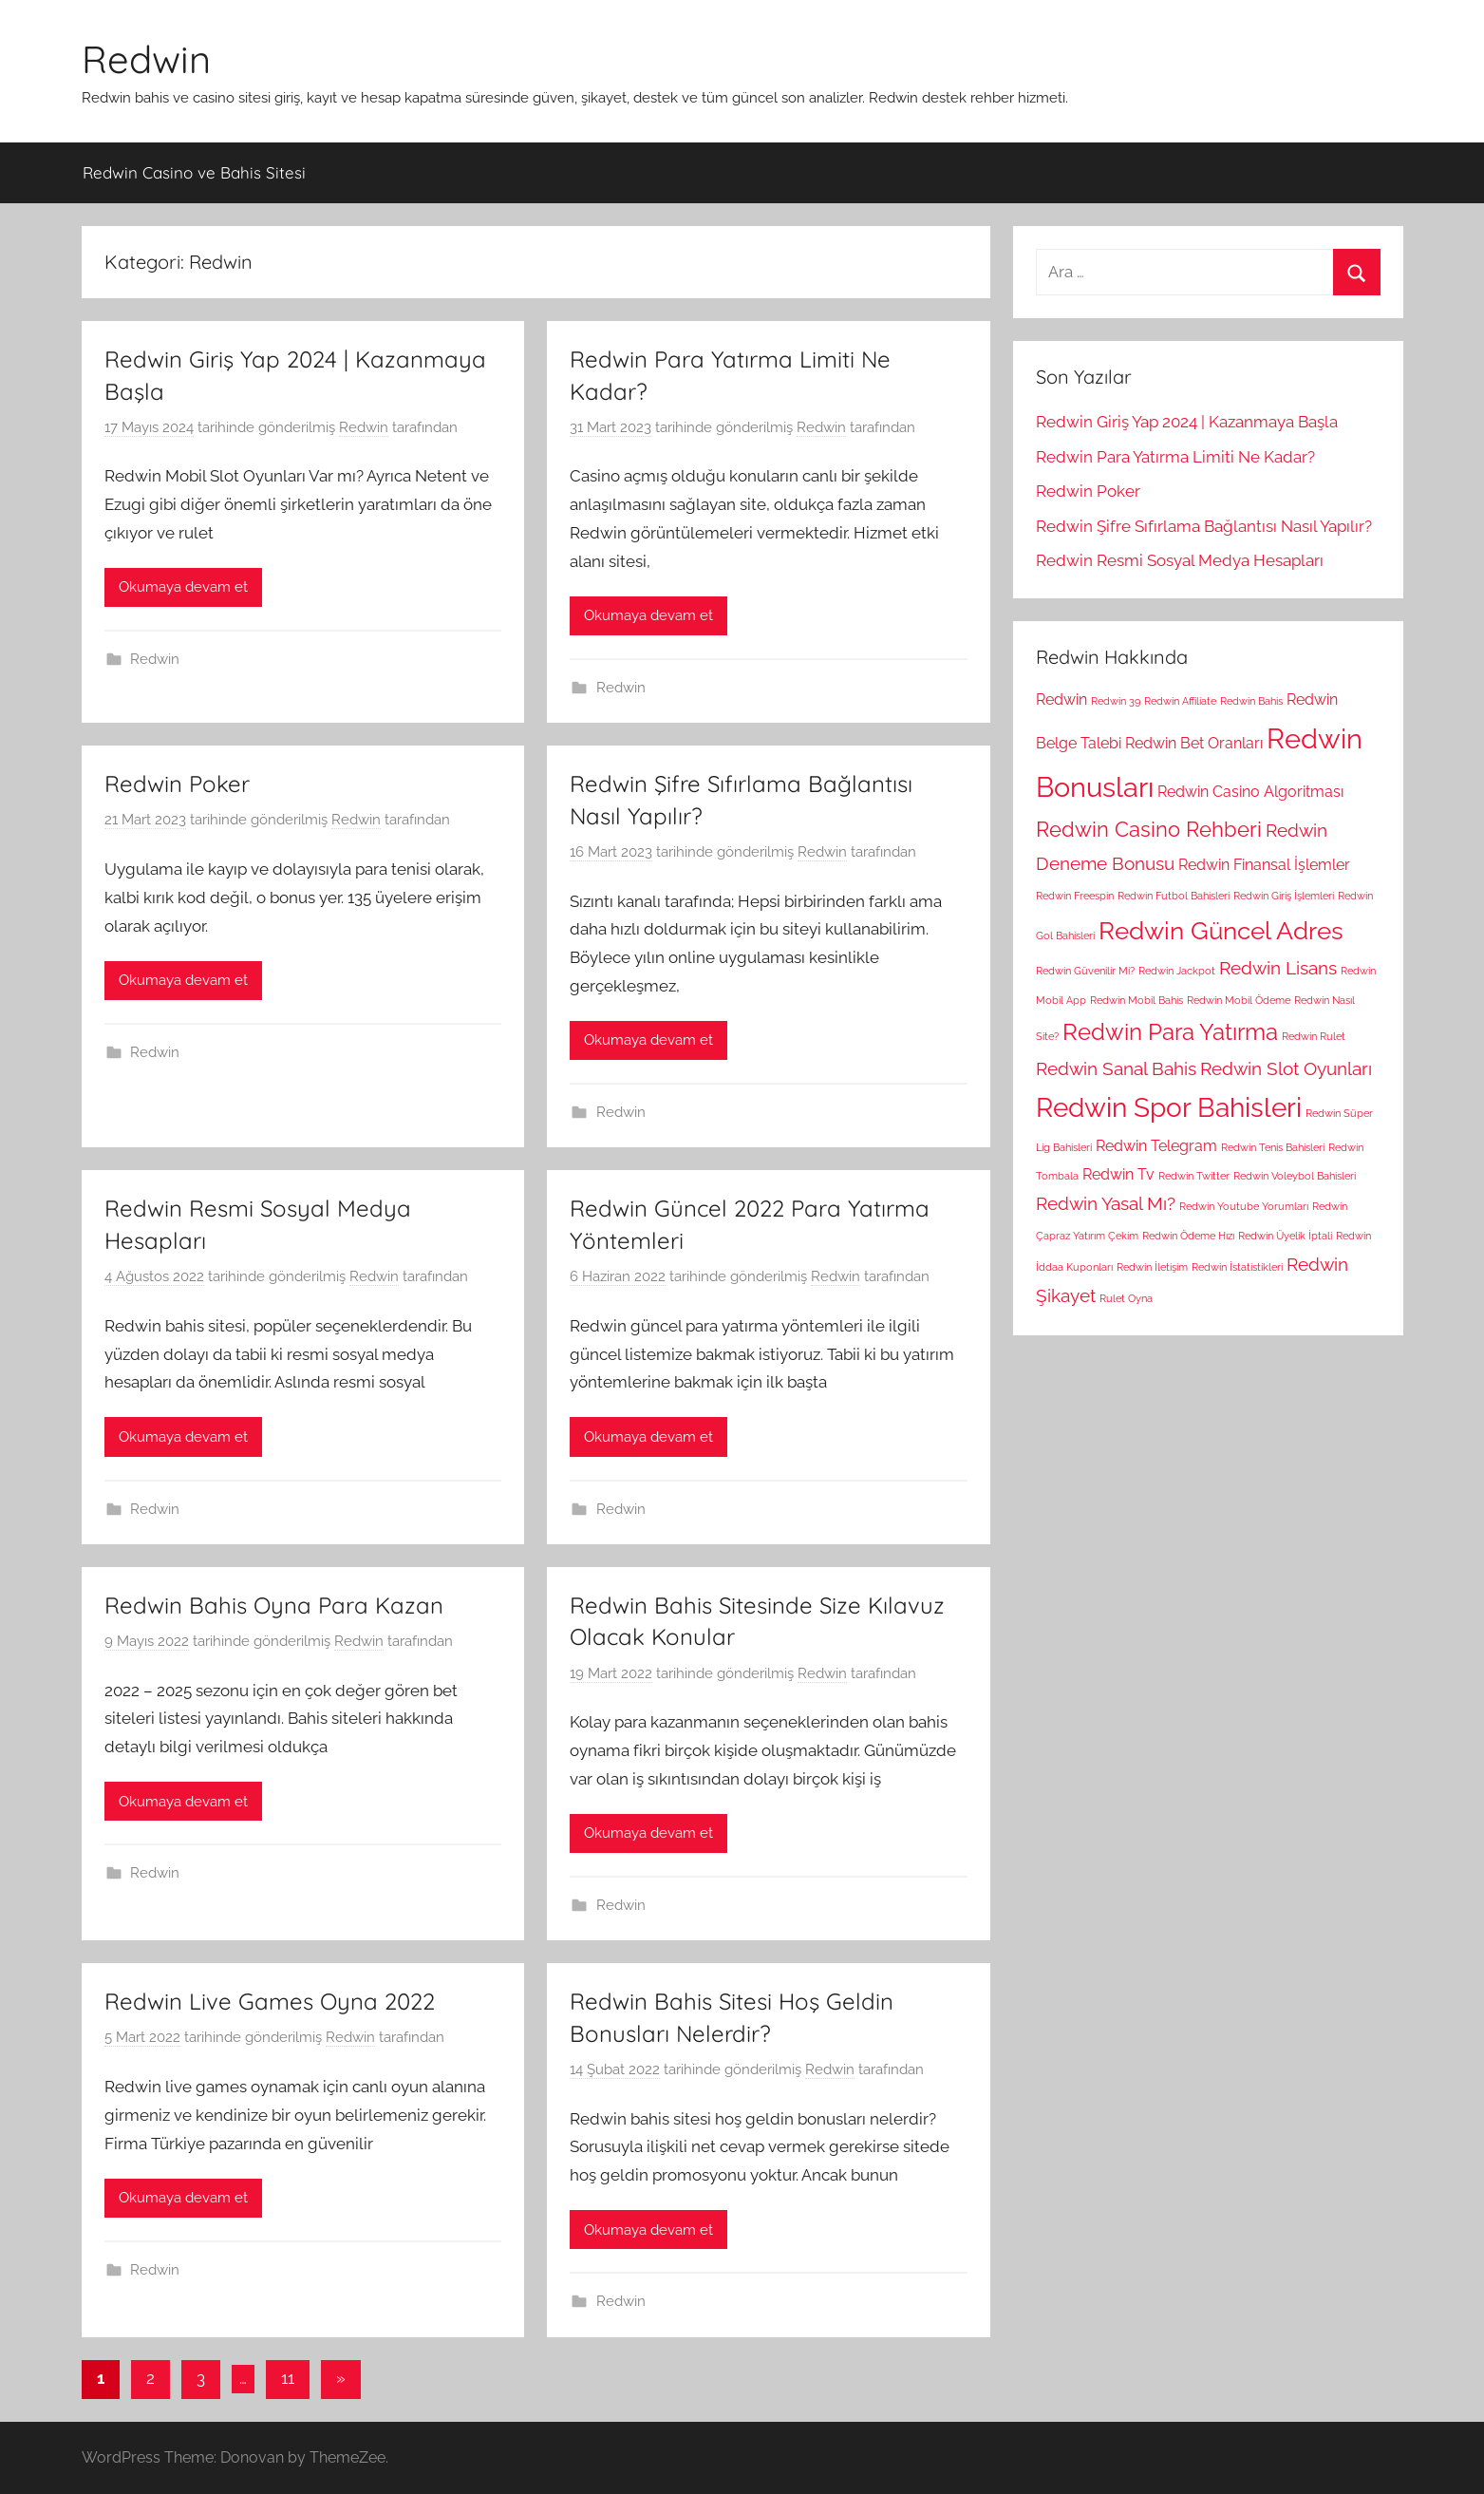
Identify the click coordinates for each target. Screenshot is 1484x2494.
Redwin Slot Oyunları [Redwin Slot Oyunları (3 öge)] (1286, 1069)
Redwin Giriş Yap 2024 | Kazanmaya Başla (1187, 421)
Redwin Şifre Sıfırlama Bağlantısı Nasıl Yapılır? (1204, 526)
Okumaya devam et (183, 586)
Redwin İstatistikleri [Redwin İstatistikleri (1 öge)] (1237, 1267)
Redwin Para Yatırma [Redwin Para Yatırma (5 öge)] (1170, 1032)
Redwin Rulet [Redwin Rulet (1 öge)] (1313, 1036)
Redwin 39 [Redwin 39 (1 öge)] (1115, 701)
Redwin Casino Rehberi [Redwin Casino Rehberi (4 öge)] (1149, 829)
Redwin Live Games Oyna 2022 (269, 2001)
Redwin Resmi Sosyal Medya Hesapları (1180, 560)
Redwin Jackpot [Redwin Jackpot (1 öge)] (1176, 970)
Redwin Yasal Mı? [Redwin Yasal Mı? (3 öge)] (1105, 1204)
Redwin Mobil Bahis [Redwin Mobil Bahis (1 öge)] (1136, 1000)
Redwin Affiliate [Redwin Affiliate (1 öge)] (1180, 701)
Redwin (146, 59)
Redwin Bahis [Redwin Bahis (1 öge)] (1251, 701)
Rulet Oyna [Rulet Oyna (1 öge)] (1126, 1298)
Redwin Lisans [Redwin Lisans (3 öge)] (1278, 968)
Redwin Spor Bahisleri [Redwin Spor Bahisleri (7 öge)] (1169, 1108)
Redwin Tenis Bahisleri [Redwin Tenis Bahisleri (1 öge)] (1272, 1147)
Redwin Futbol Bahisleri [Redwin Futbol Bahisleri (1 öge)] (1174, 895)
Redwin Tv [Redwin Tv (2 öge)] (1118, 1174)
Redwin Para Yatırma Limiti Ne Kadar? (1175, 456)
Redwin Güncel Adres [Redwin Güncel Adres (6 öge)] (1221, 930)
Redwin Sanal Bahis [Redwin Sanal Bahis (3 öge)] (1116, 1069)
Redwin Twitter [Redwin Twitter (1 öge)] (1194, 1175)
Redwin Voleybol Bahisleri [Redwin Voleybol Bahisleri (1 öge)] (1294, 1175)
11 (287, 2378)
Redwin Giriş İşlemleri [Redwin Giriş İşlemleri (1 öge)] (1283, 895)
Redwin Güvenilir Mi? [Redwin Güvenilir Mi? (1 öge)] (1085, 970)
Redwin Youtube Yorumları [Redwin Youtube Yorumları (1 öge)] (1243, 1206)
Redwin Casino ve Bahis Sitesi (194, 172)
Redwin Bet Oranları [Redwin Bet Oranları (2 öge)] (1194, 743)
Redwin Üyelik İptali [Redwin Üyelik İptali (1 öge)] (1285, 1235)
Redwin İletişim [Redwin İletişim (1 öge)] (1152, 1267)
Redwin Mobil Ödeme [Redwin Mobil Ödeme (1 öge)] (1238, 1000)
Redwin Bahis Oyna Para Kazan (273, 1605)
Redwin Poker (177, 783)
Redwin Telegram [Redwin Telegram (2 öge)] (1156, 1146)
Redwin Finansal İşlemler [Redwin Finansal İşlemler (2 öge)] (1264, 865)
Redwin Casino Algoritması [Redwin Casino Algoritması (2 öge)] (1250, 792)
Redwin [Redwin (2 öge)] (1061, 699)
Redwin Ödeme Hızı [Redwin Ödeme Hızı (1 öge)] (1188, 1235)
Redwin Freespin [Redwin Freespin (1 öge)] (1075, 895)
